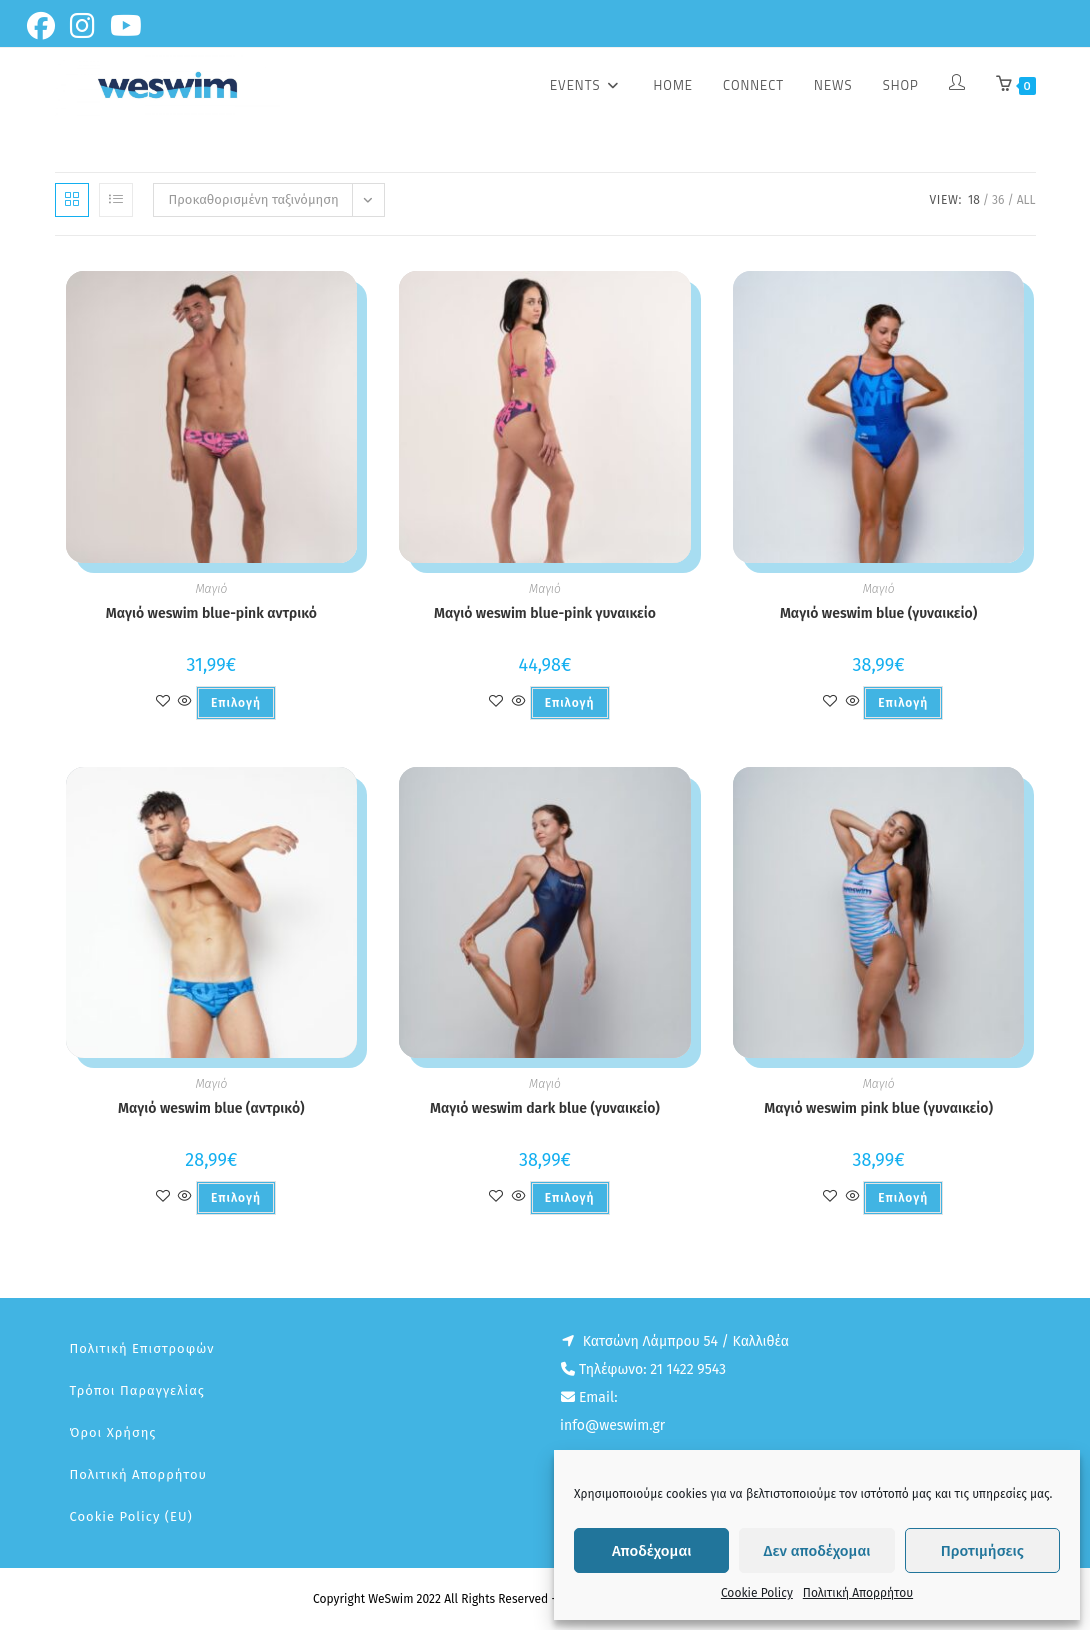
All (1026, 200)
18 (974, 200)
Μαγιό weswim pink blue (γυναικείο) (878, 1108)
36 (998, 200)
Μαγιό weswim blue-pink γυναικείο (545, 613)
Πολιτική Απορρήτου (858, 1593)
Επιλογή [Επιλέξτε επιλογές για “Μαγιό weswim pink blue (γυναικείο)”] (903, 1198)
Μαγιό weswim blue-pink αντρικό (211, 613)
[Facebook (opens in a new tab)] (46, 26)
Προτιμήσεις (982, 1551)
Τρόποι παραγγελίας (137, 1390)
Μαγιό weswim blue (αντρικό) (211, 1108)
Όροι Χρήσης (113, 1432)
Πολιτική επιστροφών (142, 1348)
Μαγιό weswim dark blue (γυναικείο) (545, 1108)
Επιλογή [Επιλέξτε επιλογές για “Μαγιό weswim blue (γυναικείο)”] (903, 703)
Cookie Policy (757, 1593)
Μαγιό (211, 589)
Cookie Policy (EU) (131, 1516)
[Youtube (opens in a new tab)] (129, 26)
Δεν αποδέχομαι (817, 1551)
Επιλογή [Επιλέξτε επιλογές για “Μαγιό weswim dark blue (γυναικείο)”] (570, 1198)
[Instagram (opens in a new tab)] (86, 26)
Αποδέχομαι (652, 1551)
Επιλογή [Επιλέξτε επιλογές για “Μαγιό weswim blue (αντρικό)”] (236, 1198)
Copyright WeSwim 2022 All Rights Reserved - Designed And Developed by (513, 1599)
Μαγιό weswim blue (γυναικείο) (878, 613)
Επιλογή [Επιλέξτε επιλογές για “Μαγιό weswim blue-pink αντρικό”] (236, 703)
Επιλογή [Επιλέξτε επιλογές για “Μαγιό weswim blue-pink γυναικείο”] (570, 703)
